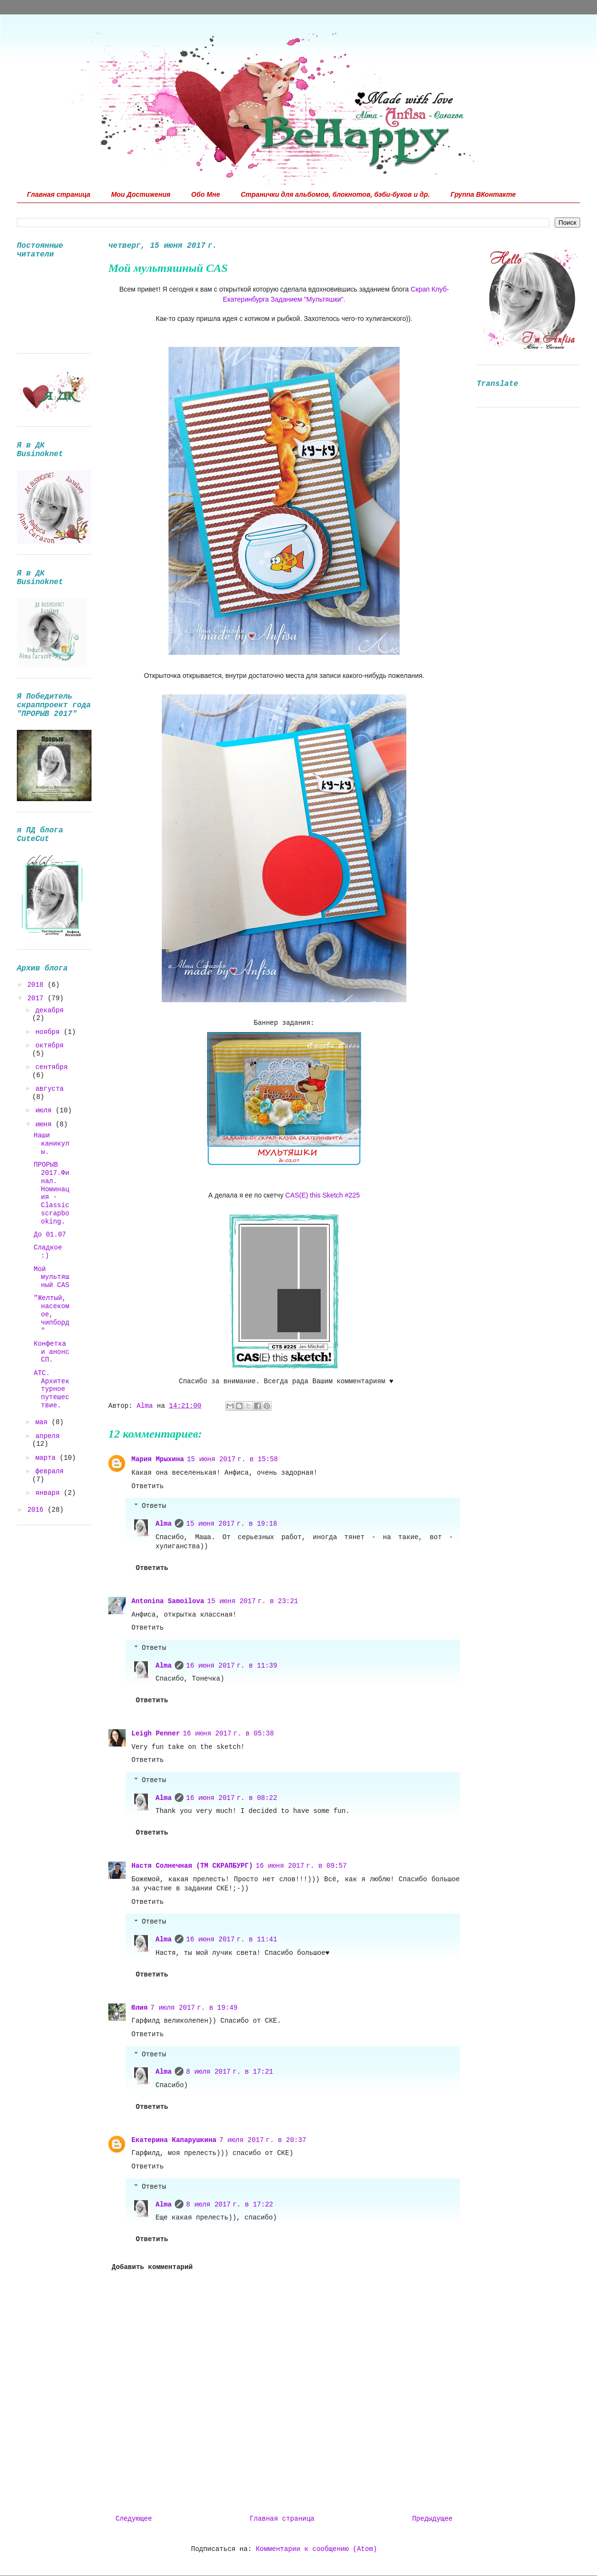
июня (45, 1124)
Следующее (134, 2519)
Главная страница (59, 194)
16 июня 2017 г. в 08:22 (231, 1798)
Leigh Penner (155, 1733)
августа (49, 1089)
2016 (37, 1510)
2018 (37, 985)
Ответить (147, 1486)
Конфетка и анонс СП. (51, 1352)
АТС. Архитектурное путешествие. (51, 1389)
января (49, 1493)
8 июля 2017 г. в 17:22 (229, 2204)
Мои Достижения (140, 194)
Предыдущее (432, 2519)
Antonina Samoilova (167, 1601)
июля (45, 1110)
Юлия (139, 2008)
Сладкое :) (48, 1252)
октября (49, 1045)
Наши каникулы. (51, 1144)
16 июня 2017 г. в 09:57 (301, 1866)
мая (43, 1422)
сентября (51, 1067)
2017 (37, 998)
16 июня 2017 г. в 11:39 (231, 1666)
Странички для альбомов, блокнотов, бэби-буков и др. (335, 194)
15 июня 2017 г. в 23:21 (252, 1601)
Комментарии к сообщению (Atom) (316, 2549)
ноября (49, 1032)
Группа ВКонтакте (483, 194)
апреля (47, 1436)
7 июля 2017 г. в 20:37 (262, 2140)
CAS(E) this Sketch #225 (323, 1195)
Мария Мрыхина (157, 1459)
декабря (49, 1010)
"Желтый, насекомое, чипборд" (51, 1314)
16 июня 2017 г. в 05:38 (228, 1733)
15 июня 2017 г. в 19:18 (231, 1524)
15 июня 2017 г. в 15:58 (232, 1459)
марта (47, 1458)
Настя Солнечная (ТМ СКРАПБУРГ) (192, 1866)
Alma (164, 1524)
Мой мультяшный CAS (51, 1277)
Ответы (154, 1506)
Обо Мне (205, 194)
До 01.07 (50, 1234)
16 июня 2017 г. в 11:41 (231, 1939)
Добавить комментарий (152, 2267)
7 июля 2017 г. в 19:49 (194, 2008)
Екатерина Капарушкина (173, 2140)
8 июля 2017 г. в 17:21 (229, 2072)
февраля (49, 1471)
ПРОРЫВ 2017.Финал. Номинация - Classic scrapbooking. (51, 1193)
